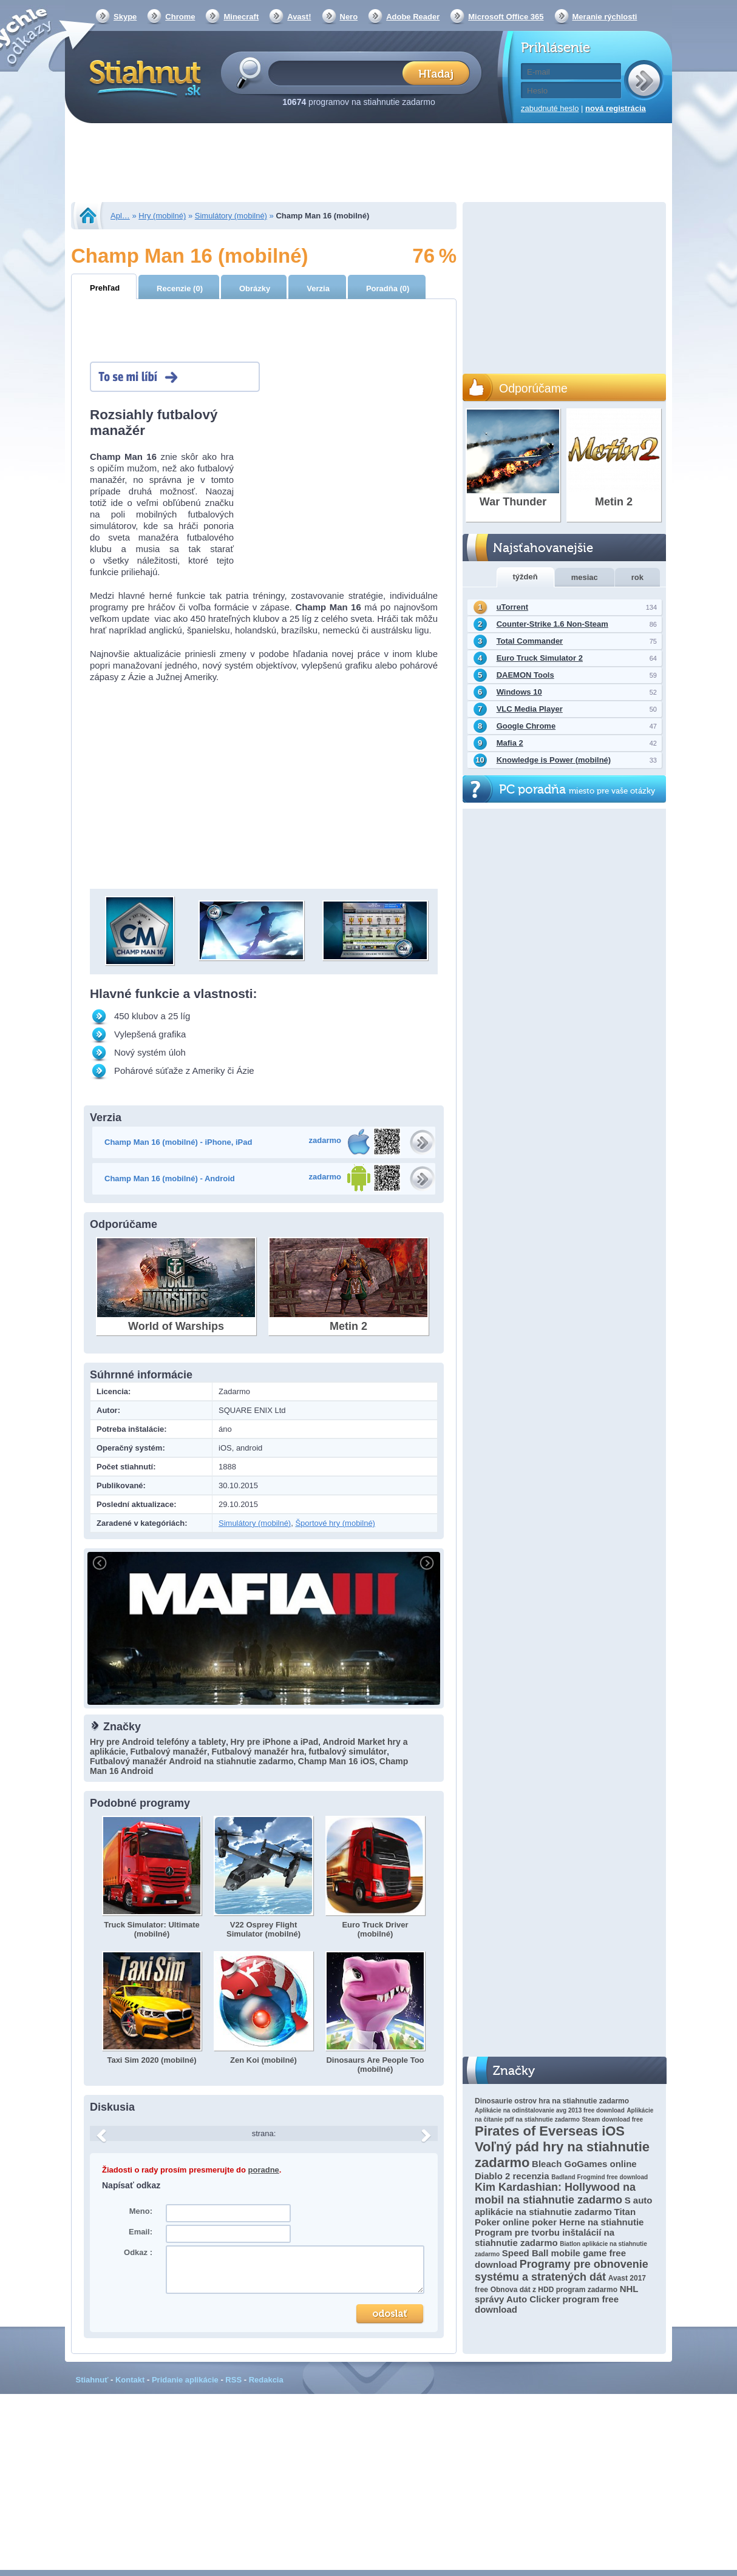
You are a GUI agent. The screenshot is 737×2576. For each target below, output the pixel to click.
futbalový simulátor (347, 1751)
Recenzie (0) (180, 288)
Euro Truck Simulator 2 (540, 658)
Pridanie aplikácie (185, 2379)
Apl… (120, 215)
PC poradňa (577, 790)
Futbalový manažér (168, 1751)
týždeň (525, 576)
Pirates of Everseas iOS (550, 2131)
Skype (125, 16)
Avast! (299, 16)
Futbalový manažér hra (257, 1751)
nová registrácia (615, 108)
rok (637, 577)
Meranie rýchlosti (604, 16)
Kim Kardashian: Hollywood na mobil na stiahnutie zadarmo (555, 2193)
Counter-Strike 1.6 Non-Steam (552, 624)
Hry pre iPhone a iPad (275, 1742)
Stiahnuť (92, 2379)
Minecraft (241, 16)
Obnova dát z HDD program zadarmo (554, 2289)
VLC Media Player (530, 708)
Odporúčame (533, 388)
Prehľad (105, 287)
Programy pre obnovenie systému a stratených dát (561, 2270)
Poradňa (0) (388, 288)
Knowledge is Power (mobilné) (554, 759)
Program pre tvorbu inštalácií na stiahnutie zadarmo (544, 2237)
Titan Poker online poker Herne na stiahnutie (559, 2217)
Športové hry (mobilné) (335, 1523)
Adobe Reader (413, 16)
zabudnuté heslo (550, 108)
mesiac (584, 577)
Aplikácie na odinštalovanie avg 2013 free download (550, 2110)
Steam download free (612, 2119)
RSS (233, 2379)
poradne (263, 2169)
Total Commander (530, 641)
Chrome (180, 16)
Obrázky (254, 288)
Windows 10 (519, 691)
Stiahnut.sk (143, 77)
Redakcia (266, 2379)
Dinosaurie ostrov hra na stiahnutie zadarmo (552, 2101)
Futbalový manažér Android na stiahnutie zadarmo (192, 1761)
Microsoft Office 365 (505, 16)
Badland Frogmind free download (599, 2177)
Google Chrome (526, 725)
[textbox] (339, 72)
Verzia (318, 288)
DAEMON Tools (525, 674)
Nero (349, 16)
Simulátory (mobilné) (231, 215)
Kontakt (129, 2379)
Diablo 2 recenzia (512, 2176)
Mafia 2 (510, 742)
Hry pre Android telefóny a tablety (158, 1742)
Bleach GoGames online (584, 2164)
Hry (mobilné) (162, 215)
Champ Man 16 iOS (336, 1761)
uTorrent (512, 607)
